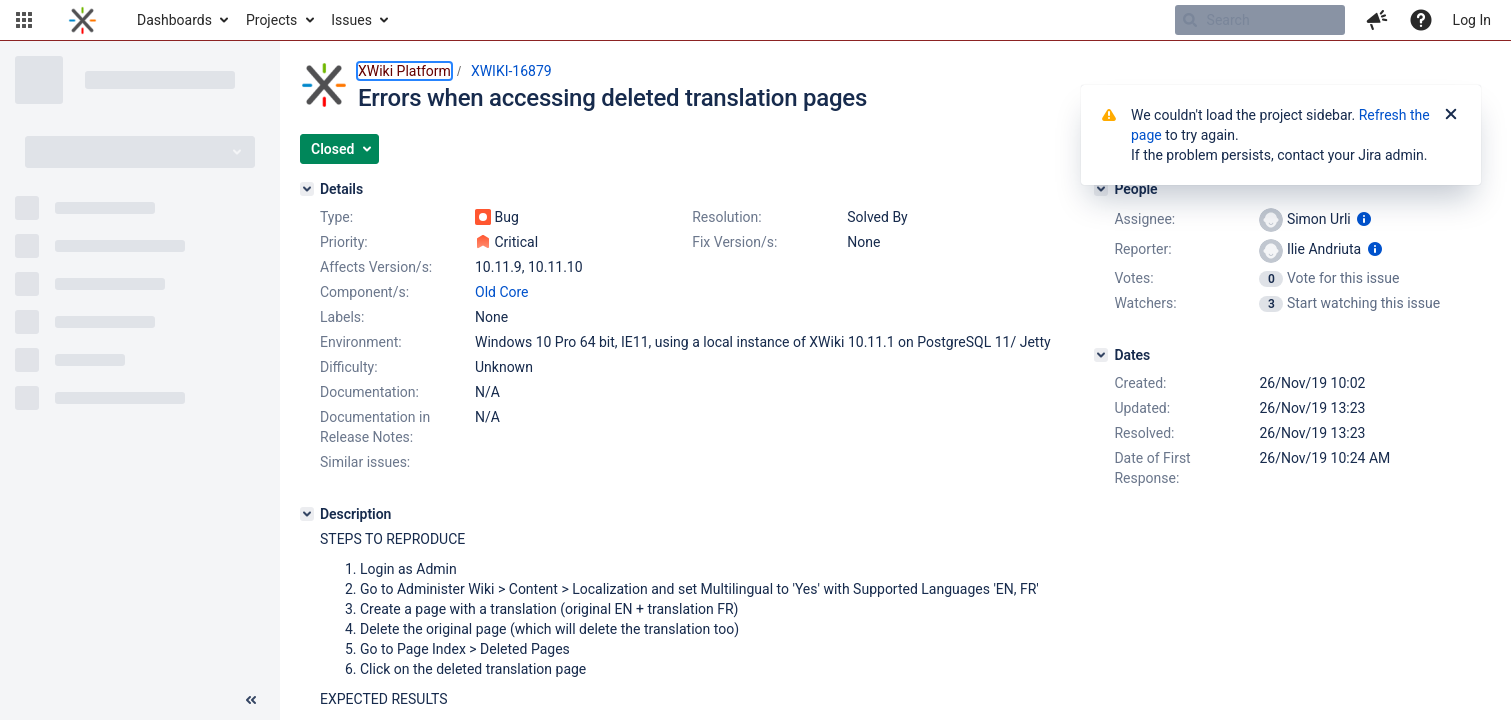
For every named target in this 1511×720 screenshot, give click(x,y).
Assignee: (1144, 219)
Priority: (344, 242)
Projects (271, 20)
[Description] (307, 514)
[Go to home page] (82, 20)
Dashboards (174, 20)
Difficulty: (349, 367)
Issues (351, 20)
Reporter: (1142, 249)
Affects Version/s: (376, 267)
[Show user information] (1364, 219)
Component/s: (364, 292)
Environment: (361, 342)
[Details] (307, 189)
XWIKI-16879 (511, 71)
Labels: (342, 317)
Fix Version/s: (734, 242)
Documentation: (369, 392)
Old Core (502, 292)
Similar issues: (365, 462)
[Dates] (1101, 355)
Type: (336, 217)
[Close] (1451, 115)
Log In (1472, 20)
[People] (1101, 189)
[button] (24, 20)
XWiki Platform (404, 71)
